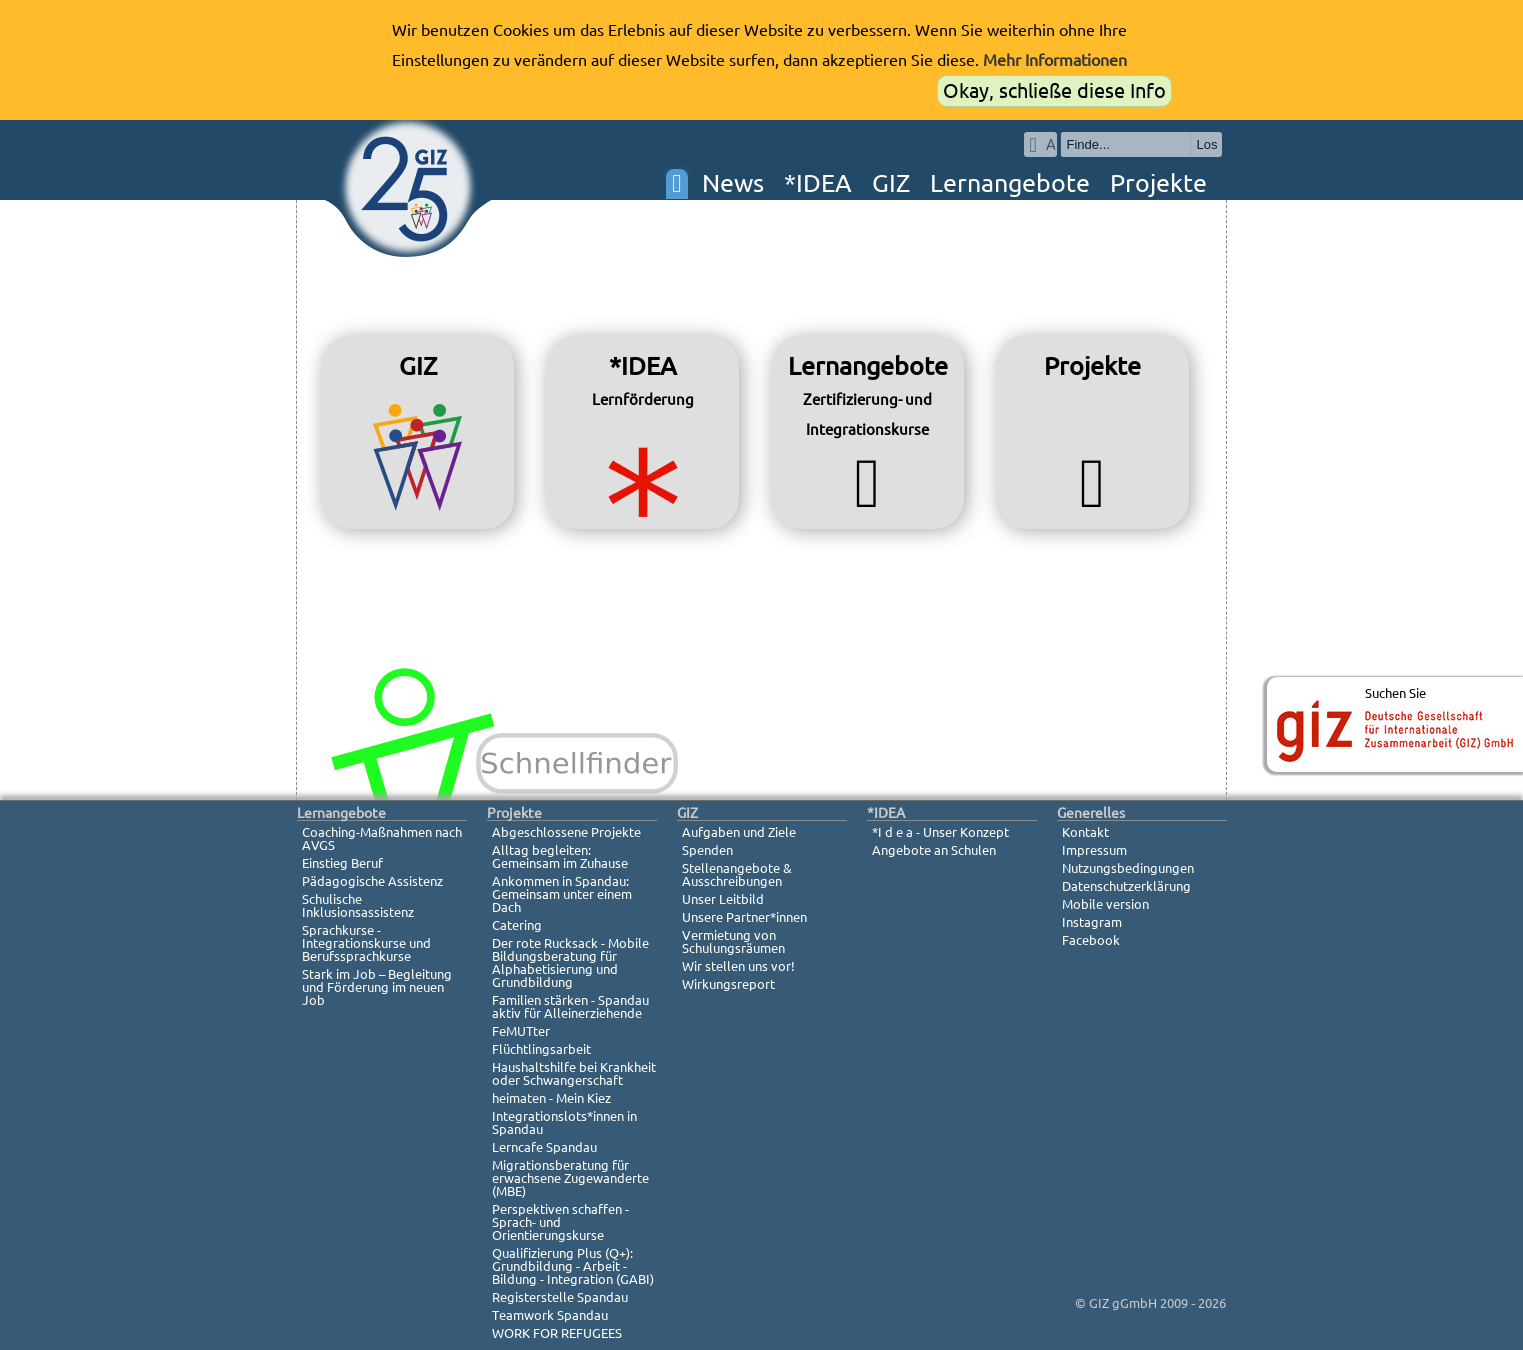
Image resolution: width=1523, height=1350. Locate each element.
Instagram (1092, 922)
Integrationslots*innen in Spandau (564, 1122)
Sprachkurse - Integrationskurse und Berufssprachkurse (366, 943)
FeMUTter (521, 1031)
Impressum (1094, 850)
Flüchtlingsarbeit (541, 1049)
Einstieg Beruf (342, 863)
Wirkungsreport (728, 984)
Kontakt (1085, 832)
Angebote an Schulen (934, 850)
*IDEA (818, 183)
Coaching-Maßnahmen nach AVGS (382, 838)
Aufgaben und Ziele (739, 832)
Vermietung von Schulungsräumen (733, 941)
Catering (517, 925)
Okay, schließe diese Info (1054, 90)
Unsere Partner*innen (744, 917)
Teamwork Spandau (550, 1315)
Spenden (707, 850)
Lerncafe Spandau (544, 1147)
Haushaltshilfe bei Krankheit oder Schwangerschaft (574, 1073)
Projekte (1158, 183)
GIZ (891, 183)
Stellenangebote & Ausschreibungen (737, 874)
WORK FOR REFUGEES (557, 1333)
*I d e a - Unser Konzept (940, 832)
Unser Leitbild (723, 899)
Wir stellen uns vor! (738, 966)
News (733, 183)
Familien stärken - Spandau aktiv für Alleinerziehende (570, 1006)
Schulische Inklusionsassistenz (358, 905)
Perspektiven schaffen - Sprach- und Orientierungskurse (560, 1222)
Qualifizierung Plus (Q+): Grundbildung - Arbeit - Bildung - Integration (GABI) (573, 1266)
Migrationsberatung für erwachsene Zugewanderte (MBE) (570, 1178)
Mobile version (1105, 904)
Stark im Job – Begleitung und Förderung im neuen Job (377, 987)
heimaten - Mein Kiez (551, 1098)
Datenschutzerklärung (1126, 886)
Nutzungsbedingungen (1128, 868)
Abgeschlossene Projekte (566, 832)
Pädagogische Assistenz (372, 881)
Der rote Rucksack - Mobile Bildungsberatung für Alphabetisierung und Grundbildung (570, 962)
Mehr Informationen (1055, 60)
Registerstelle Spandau (560, 1297)
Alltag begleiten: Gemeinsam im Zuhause (560, 856)
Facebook (1091, 940)
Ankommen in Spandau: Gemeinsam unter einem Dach (562, 894)
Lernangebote (1010, 183)
